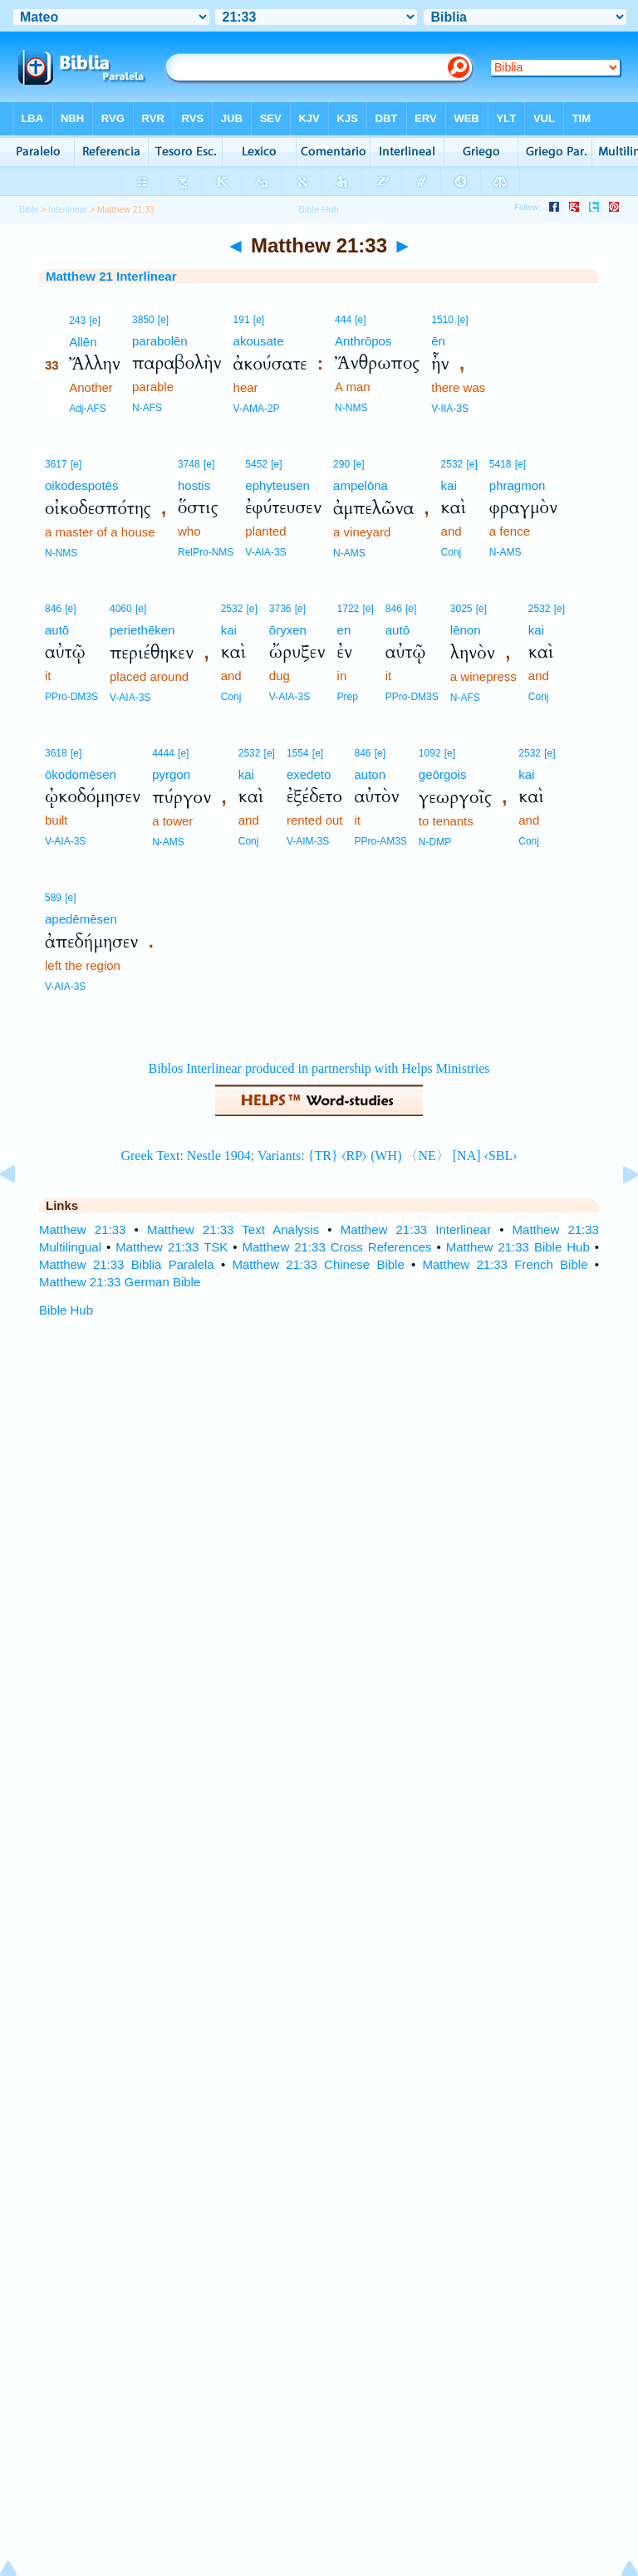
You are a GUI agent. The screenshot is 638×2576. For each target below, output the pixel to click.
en (344, 630)
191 (241, 320)
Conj (451, 552)
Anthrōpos (363, 341)
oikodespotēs (81, 485)
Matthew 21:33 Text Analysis (233, 1229)
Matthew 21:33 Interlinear (416, 1229)
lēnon (465, 630)
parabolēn (160, 341)
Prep (347, 697)
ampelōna (360, 485)
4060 (121, 609)
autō (57, 630)
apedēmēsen (81, 919)
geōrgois (443, 774)
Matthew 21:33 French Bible (504, 1264)
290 (341, 464)
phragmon (517, 485)
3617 (56, 464)
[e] (94, 320)
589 (53, 898)
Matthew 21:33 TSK (171, 1247)
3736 (280, 609)
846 (53, 609)
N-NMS (351, 408)
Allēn (82, 342)
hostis (194, 485)
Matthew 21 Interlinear (111, 276)
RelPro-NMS (205, 552)
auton (370, 774)
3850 (143, 320)
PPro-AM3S (381, 841)
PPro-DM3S (71, 697)
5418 (500, 464)
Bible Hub (66, 1310)
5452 (256, 464)
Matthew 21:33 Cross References (337, 1247)
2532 (452, 464)
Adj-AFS (87, 408)
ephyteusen (277, 485)
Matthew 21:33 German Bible (119, 1282)
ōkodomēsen (80, 774)
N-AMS (349, 553)
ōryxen (288, 630)
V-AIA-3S (265, 552)
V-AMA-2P (256, 408)
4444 (163, 753)
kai (449, 485)
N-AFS (147, 408)
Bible (28, 209)
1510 (442, 320)
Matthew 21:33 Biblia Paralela (126, 1264)
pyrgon (171, 774)
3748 (189, 464)
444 (343, 320)
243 (77, 320)
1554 (298, 753)
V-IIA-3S (450, 408)
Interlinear (67, 209)
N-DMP (435, 842)
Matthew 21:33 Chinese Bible (318, 1264)
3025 (461, 609)
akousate (258, 341)
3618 (56, 753)
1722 (348, 609)
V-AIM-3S (308, 841)
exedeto (309, 774)
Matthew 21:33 (82, 1229)
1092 (430, 753)
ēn (438, 341)
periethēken (142, 630)
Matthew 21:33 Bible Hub (518, 1247)
